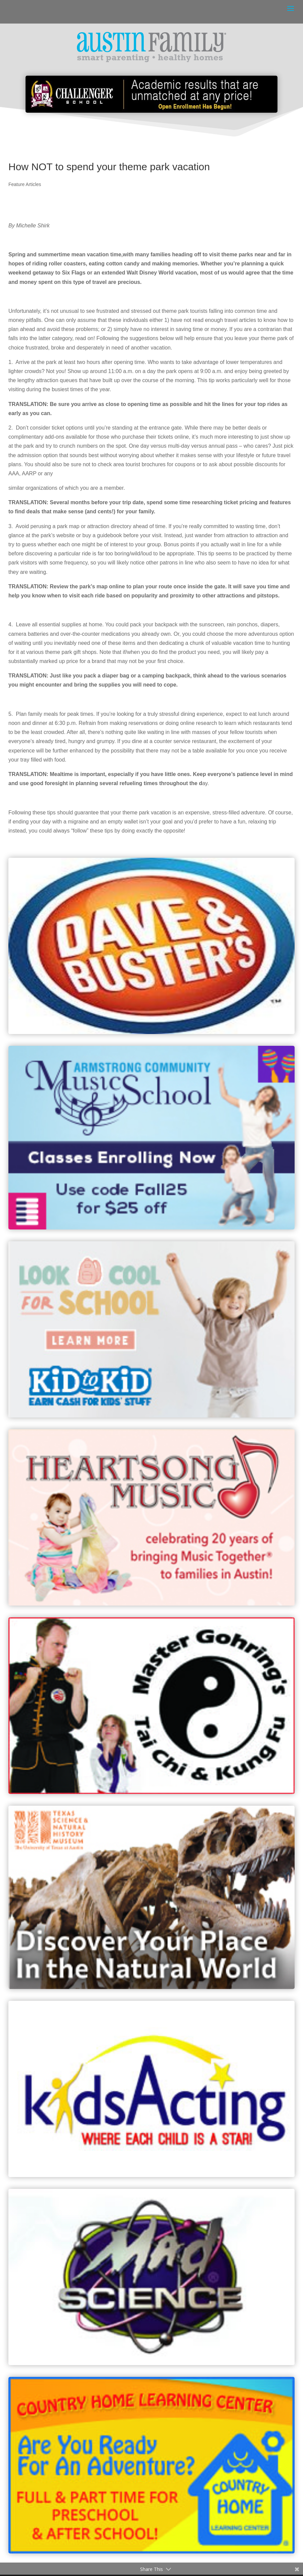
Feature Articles (24, 184)
